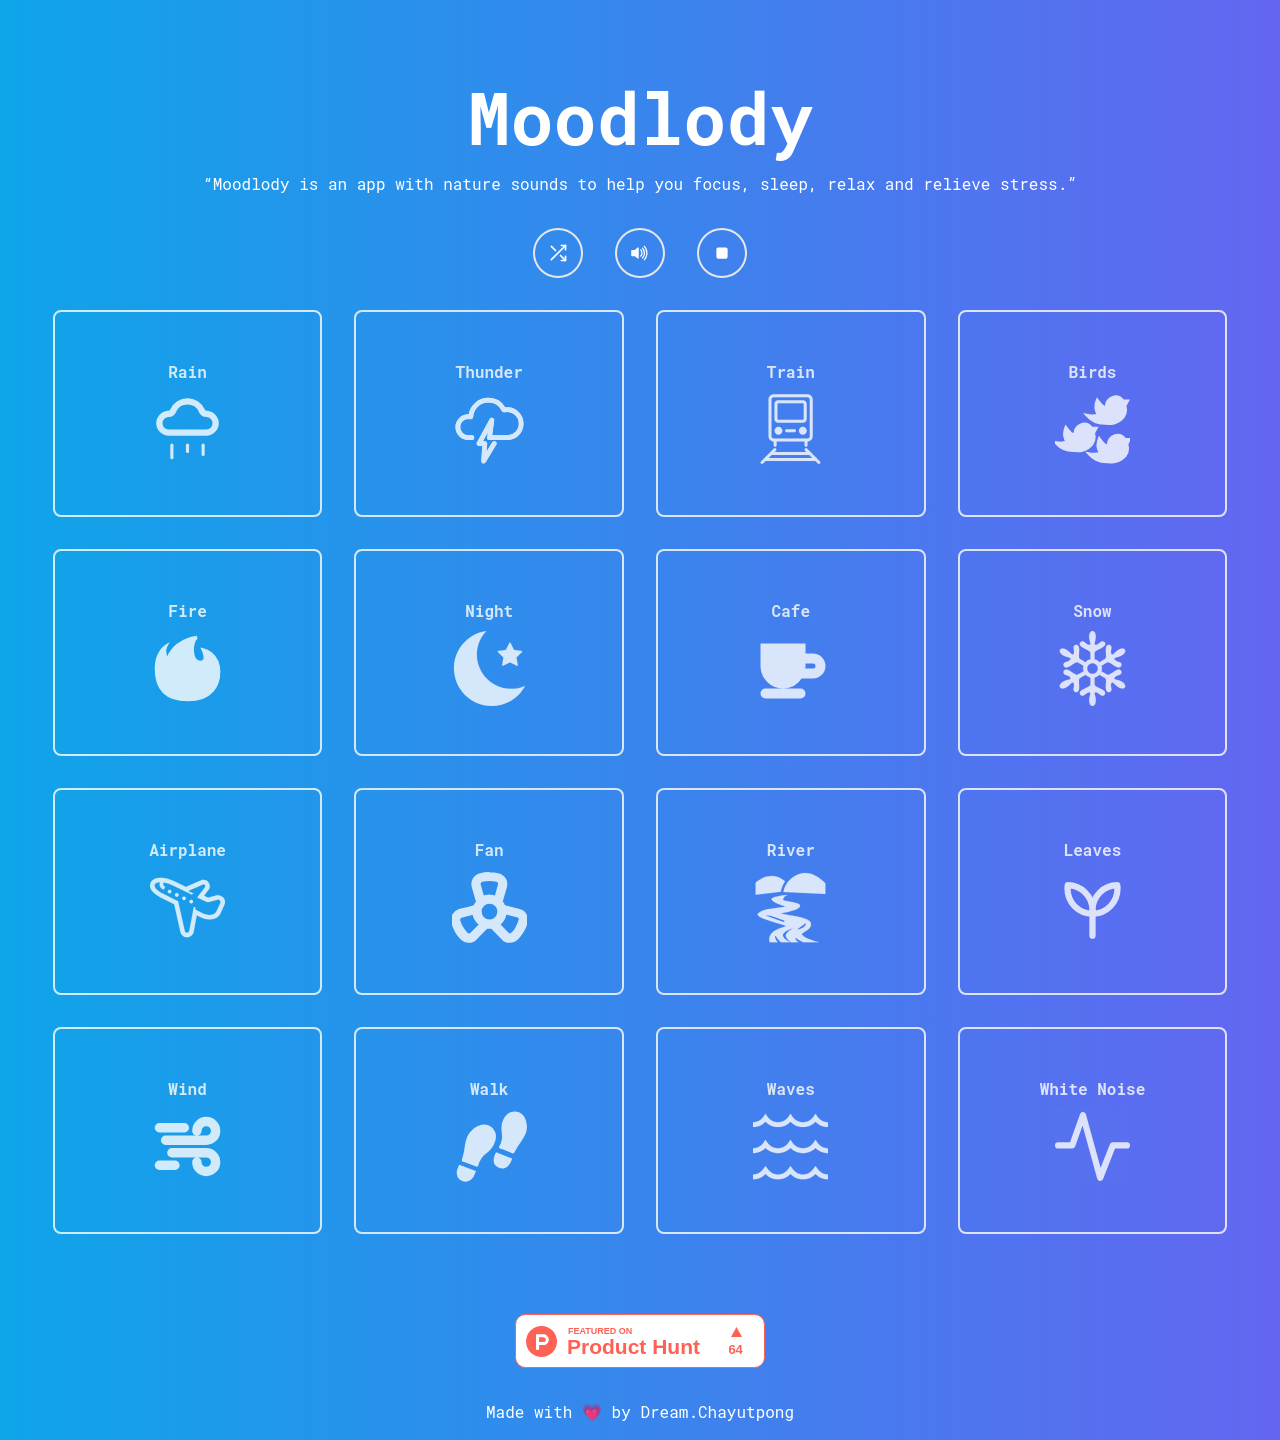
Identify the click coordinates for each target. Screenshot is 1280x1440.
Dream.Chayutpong (717, 1411)
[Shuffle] (558, 253)
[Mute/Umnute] (640, 253)
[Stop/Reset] (722, 253)
